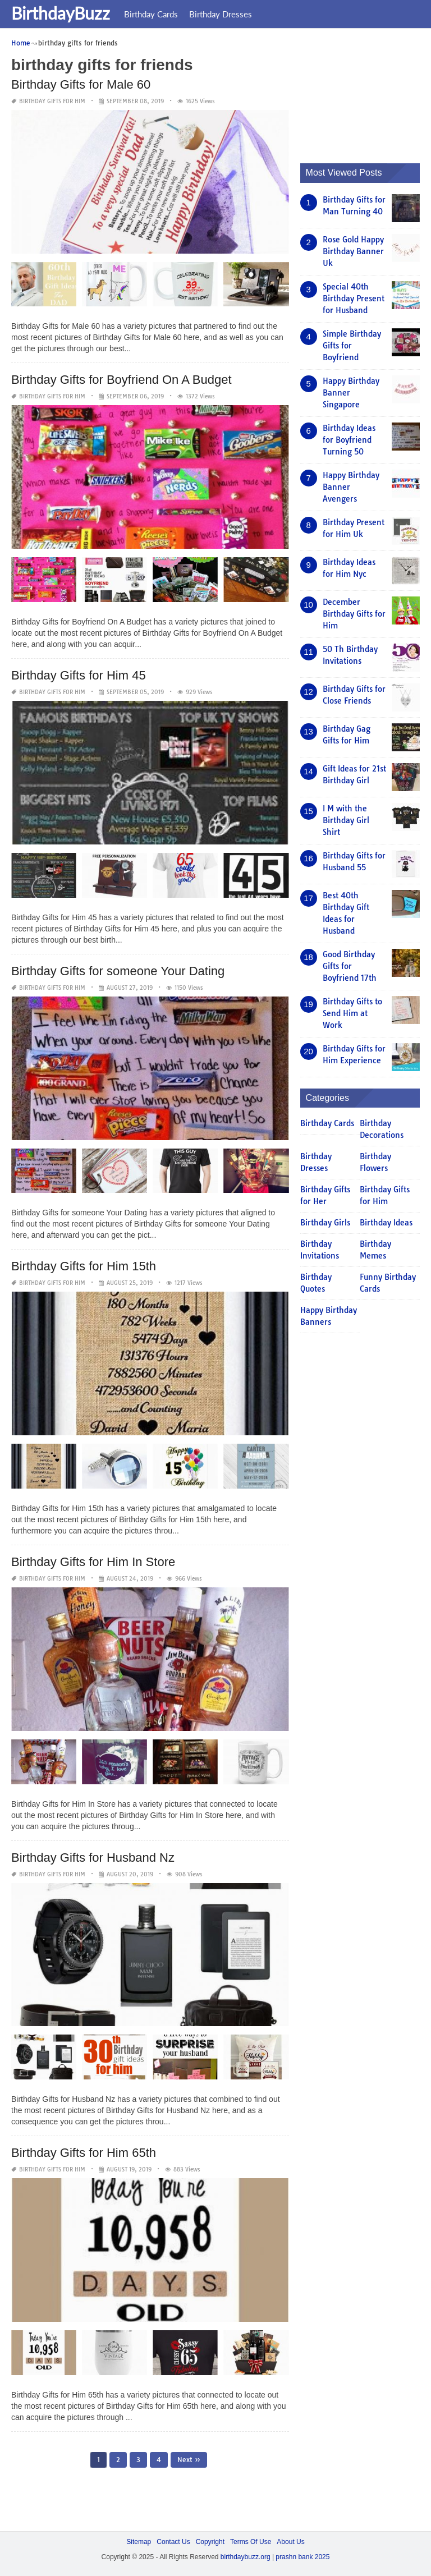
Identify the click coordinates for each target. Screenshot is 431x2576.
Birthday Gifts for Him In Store (93, 1561)
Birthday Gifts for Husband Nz (93, 1857)
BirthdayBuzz (60, 13)
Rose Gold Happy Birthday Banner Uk (353, 251)
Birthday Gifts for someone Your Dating (117, 970)
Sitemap (138, 2541)
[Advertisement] (365, 92)
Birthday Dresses (220, 14)
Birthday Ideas (386, 1223)
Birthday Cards (151, 14)
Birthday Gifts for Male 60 (80, 84)
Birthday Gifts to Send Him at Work (352, 1013)
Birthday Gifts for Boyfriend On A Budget (121, 380)
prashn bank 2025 (302, 2556)
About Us (290, 2541)
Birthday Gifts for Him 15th (83, 1266)
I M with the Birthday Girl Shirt (346, 820)
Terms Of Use (250, 2541)
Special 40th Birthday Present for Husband (353, 298)
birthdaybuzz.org (245, 2556)
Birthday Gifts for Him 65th (83, 2153)
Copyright (210, 2541)
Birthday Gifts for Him (52, 100)
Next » (188, 2459)
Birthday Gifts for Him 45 (78, 675)
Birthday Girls (325, 1223)
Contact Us (173, 2541)
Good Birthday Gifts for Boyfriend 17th (350, 965)
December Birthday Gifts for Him (354, 613)
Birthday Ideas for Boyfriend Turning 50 (349, 439)
